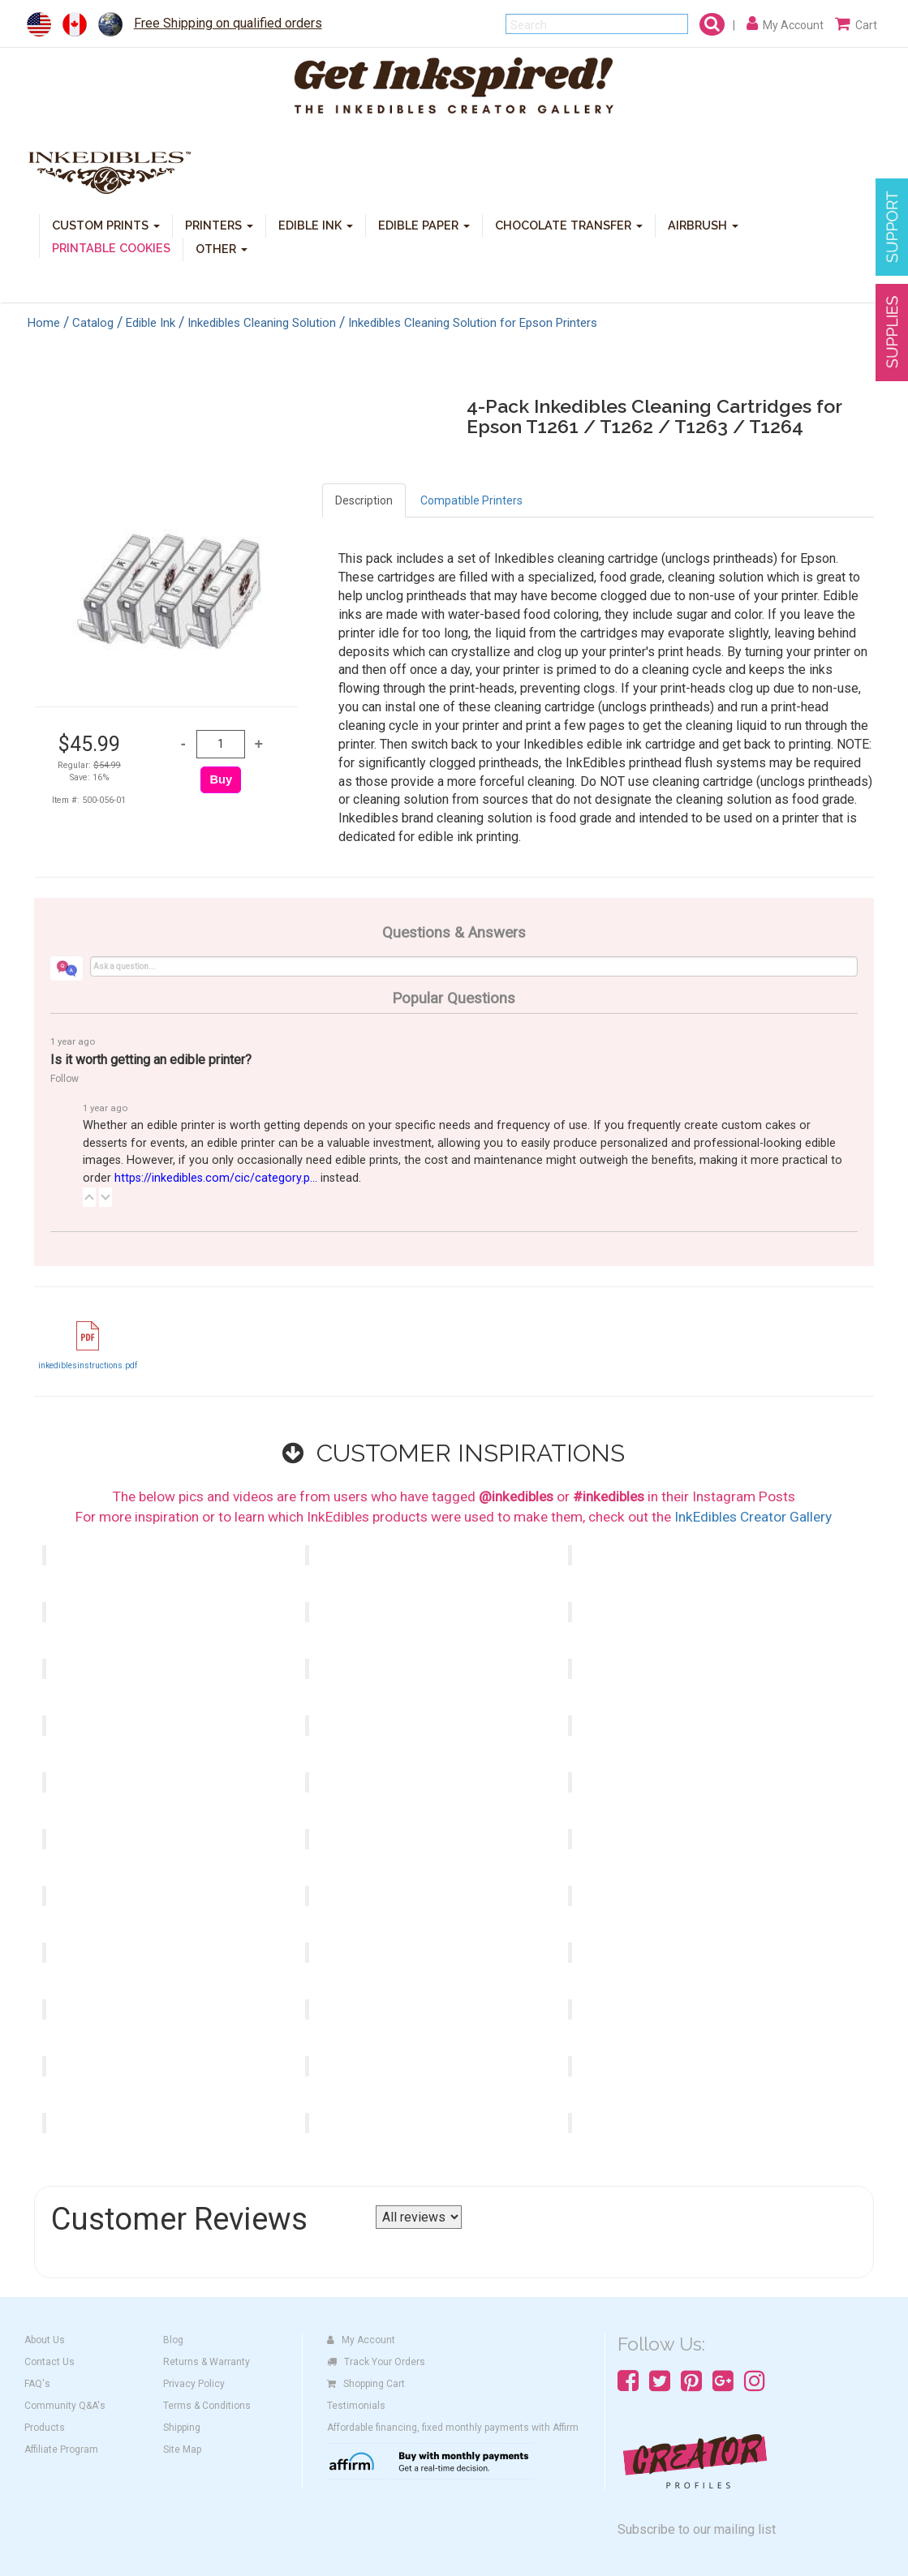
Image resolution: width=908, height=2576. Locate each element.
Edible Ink (150, 323)
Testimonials (356, 2405)
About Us (44, 2340)
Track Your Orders (376, 2362)
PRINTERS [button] (219, 224)
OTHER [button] (221, 248)
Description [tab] (364, 500)
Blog (173, 2340)
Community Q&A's (64, 2405)
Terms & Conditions (207, 2405)
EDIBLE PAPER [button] (424, 224)
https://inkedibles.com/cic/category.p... (215, 1178)
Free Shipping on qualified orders (228, 23)
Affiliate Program (61, 2449)
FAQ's (37, 2383)
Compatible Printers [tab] (471, 500)
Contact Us (49, 2362)
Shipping (181, 2427)
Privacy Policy (194, 2383)
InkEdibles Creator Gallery (753, 1517)
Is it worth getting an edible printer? (151, 1059)
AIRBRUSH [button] (703, 224)
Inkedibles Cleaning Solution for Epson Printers (472, 323)
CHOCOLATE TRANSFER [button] (569, 224)
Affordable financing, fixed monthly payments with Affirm (453, 2427)
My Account (361, 2340)
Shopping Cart (366, 2383)
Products (44, 2427)
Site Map (182, 2449)
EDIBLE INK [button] (315, 224)
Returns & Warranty (206, 2362)
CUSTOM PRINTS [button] (106, 224)
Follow (64, 1078)
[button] (89, 1197)
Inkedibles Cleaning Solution (261, 323)
